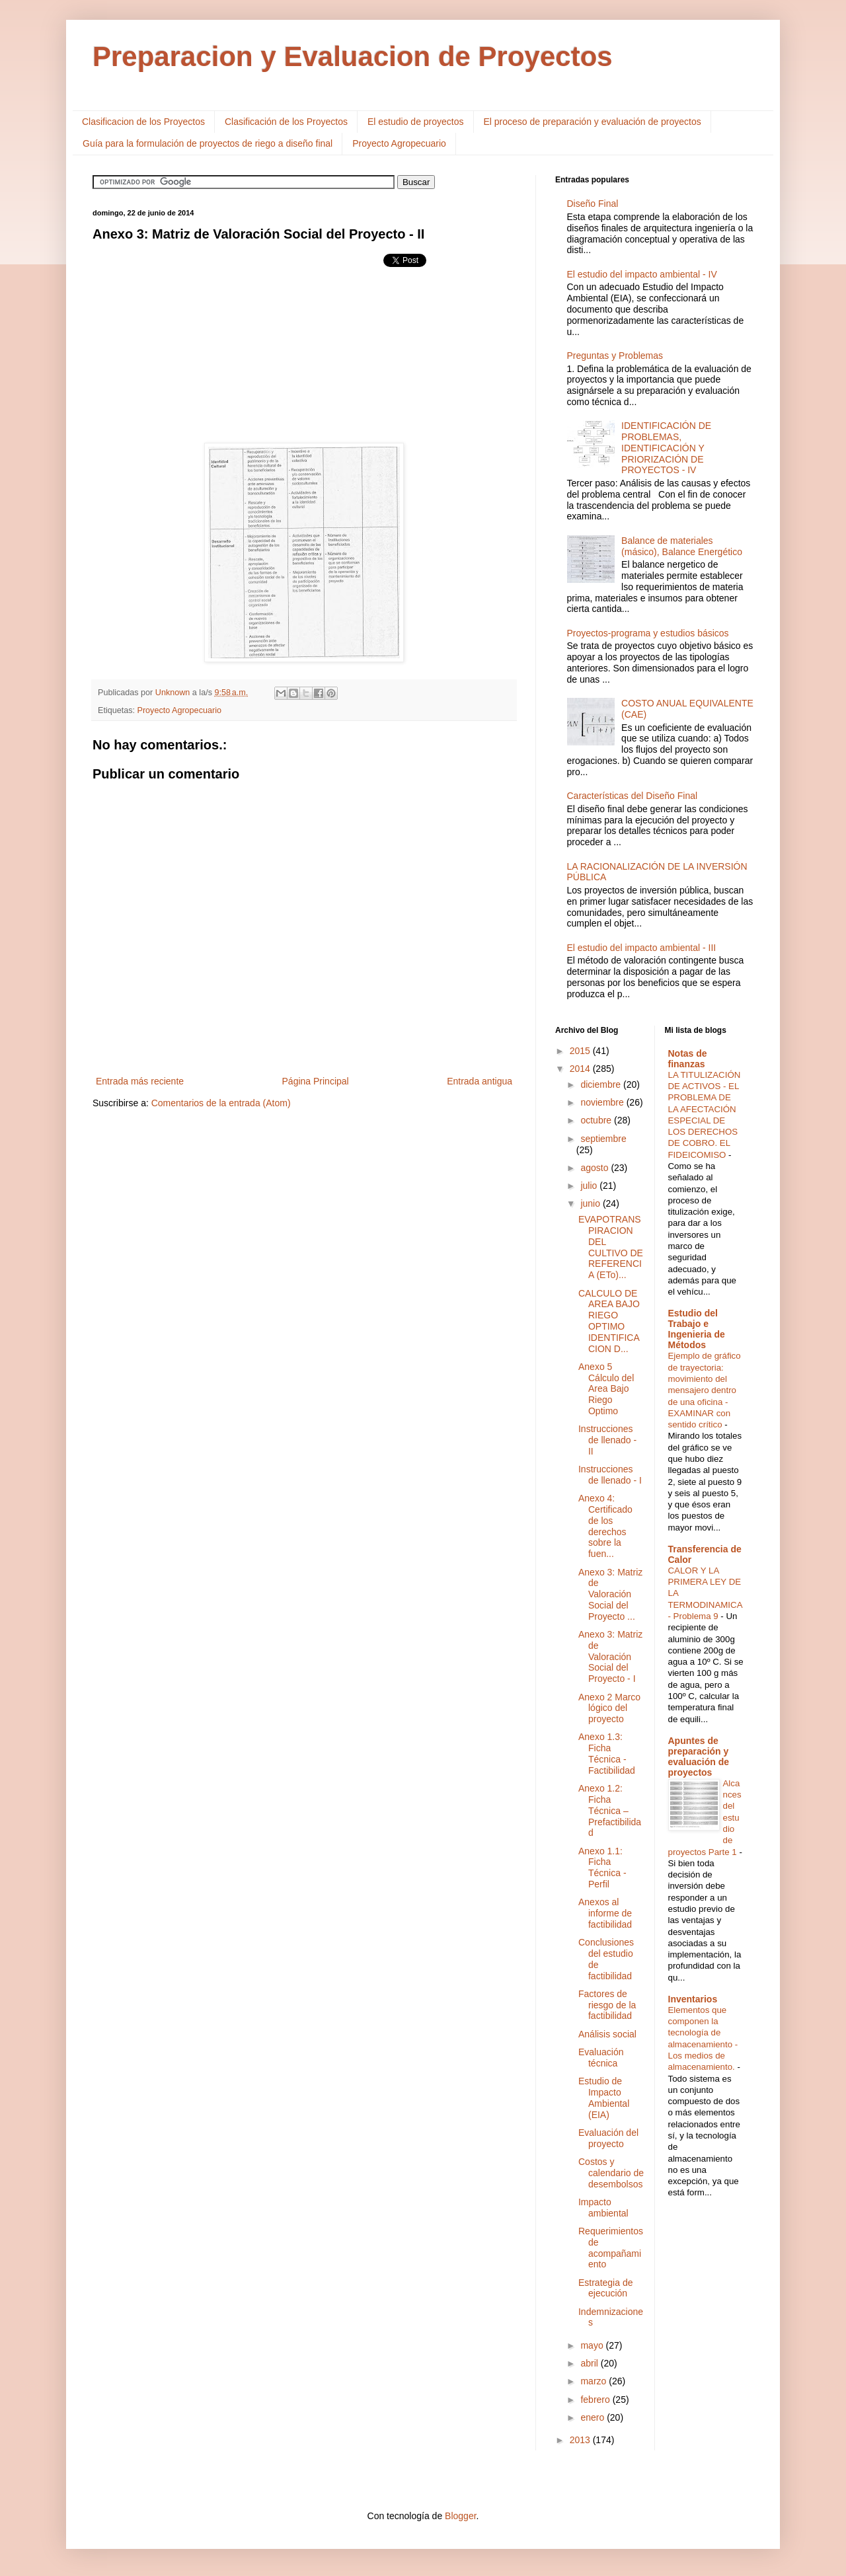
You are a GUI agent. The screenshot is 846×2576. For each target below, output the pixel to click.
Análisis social (607, 2034)
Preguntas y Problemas (615, 355)
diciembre (601, 1084)
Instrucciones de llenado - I (610, 1475)
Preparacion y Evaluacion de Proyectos (353, 56)
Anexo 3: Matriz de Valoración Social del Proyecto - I (610, 1656)
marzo (594, 2381)
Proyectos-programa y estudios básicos (648, 633)
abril (590, 2363)
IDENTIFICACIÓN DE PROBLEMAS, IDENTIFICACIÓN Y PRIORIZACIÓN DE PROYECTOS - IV (666, 447)
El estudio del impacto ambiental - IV (642, 274)
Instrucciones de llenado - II (607, 1440)
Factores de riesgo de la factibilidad (607, 2005)
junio (591, 1203)
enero (593, 2417)
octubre (597, 1120)
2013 (581, 2440)
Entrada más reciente (140, 1081)
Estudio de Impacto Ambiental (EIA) (603, 2097)
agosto (595, 1167)
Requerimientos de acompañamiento (610, 2247)
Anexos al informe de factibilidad (605, 1913)
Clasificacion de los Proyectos (143, 121)
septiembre (603, 1138)
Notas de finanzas (687, 1058)
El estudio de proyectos (415, 121)
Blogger (460, 2516)
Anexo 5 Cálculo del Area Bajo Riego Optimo (606, 1388)
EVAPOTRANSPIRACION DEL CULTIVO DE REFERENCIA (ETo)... (610, 1247)
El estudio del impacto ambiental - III (641, 947)
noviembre (603, 1102)
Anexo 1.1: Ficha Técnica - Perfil (602, 1867)
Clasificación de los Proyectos (286, 121)
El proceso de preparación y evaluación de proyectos (592, 121)
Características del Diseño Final (632, 795)
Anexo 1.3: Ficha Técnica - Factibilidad (606, 1753)
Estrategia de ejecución (605, 2288)
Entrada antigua (479, 1081)
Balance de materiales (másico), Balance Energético (681, 546)
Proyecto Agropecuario (399, 143)
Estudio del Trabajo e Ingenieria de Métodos (696, 1329)
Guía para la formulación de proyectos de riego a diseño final (207, 143)
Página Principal (315, 1081)
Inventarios (693, 1999)
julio (589, 1185)
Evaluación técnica (601, 2057)
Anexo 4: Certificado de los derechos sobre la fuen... (605, 1526)
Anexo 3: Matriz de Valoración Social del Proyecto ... (610, 1594)
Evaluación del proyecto (608, 2138)
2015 (581, 1050)
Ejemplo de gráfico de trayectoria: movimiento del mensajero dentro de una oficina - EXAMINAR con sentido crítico (704, 1390)
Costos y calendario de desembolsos (611, 2172)
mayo (592, 2345)
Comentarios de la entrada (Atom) (221, 1103)
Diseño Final (593, 203)
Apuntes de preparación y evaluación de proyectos (699, 1756)
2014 (581, 1068)
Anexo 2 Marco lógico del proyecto (609, 1708)
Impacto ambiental (603, 2207)
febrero (596, 2399)
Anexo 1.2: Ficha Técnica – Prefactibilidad (609, 1810)
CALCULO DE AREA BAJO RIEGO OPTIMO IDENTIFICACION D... (609, 1321)
